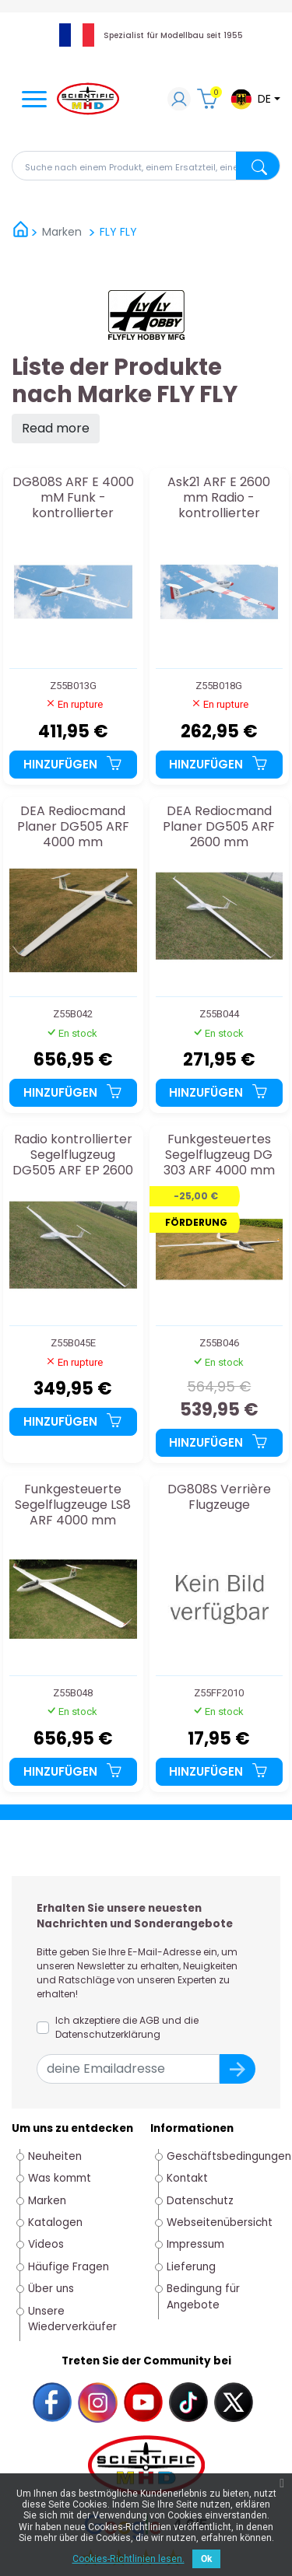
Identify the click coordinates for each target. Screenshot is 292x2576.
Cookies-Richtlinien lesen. (128, 2558)
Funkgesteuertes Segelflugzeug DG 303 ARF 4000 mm (219, 1155)
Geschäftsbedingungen (229, 2156)
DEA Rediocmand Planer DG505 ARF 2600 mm (219, 826)
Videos (46, 2244)
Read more (56, 428)
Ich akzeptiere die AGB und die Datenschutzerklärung (127, 2027)
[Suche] (146, 165)
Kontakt (187, 2178)
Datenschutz (200, 2200)
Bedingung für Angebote (203, 2296)
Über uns (51, 2288)
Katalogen (55, 2222)
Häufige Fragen (68, 2266)
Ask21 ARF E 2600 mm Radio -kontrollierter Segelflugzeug (218, 497)
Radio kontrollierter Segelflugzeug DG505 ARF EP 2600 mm (72, 1155)
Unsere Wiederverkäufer (72, 2319)
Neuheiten (55, 2156)
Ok (206, 2558)
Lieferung (191, 2266)
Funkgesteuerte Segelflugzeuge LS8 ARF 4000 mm (73, 1505)
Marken (47, 2200)
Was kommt (59, 2178)
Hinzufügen (73, 764)
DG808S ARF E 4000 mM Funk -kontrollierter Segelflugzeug (73, 497)
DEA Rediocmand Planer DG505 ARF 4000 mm (73, 826)
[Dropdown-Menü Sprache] (255, 99)
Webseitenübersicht (220, 2222)
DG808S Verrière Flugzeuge (219, 1498)
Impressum (195, 2244)
